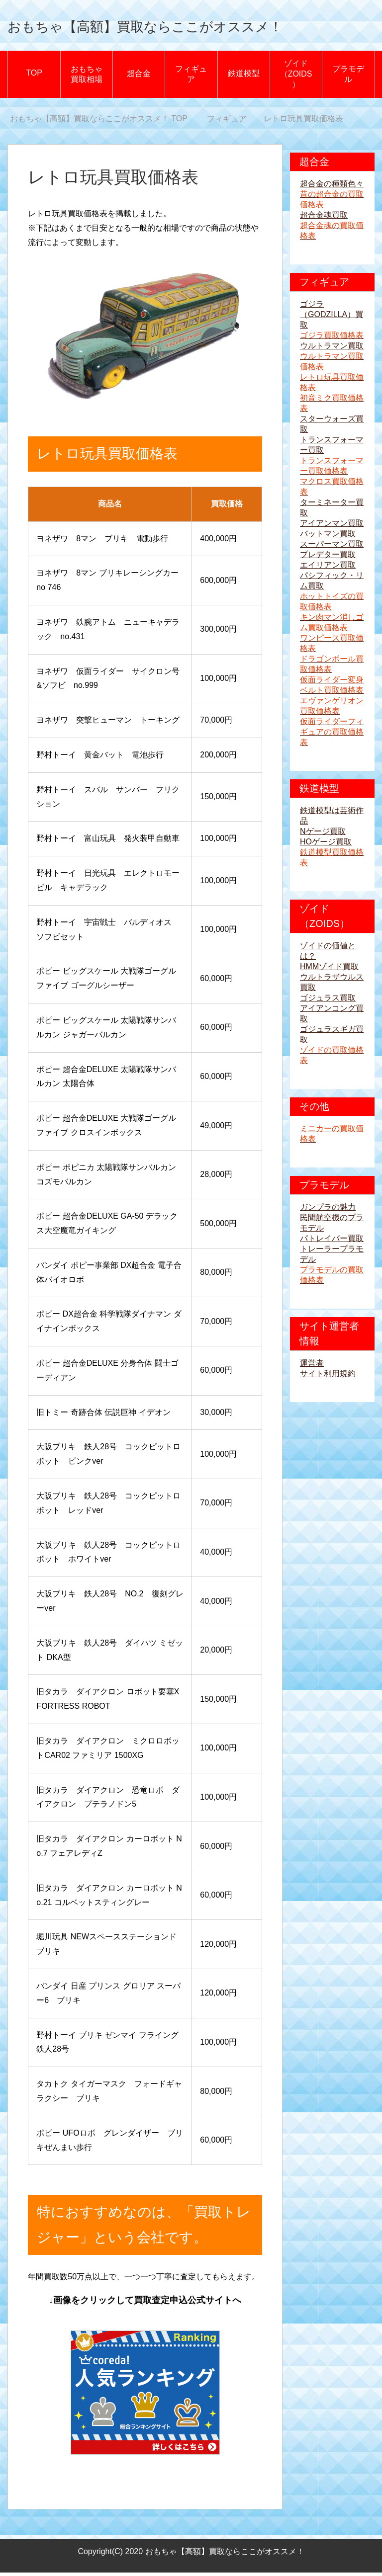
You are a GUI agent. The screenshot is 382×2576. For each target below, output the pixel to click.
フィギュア (191, 77)
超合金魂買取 (324, 218)
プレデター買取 (328, 558)
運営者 (312, 1366)
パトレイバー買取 (332, 1242)
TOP (34, 76)
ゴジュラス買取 (328, 1001)
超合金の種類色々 (332, 187)
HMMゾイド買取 (329, 970)
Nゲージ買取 (323, 835)
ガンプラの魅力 (328, 1210)
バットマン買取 (328, 537)
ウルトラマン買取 (332, 349)
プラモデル (348, 77)
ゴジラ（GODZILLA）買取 (331, 317)
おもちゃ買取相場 (86, 77)
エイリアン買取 (328, 568)
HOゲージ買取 (326, 845)
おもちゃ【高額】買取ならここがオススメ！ (189, 26)
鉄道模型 (244, 77)
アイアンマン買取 (332, 526)
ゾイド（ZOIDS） (296, 77)
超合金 (139, 77)
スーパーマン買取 (332, 547)
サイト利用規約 (328, 1377)
